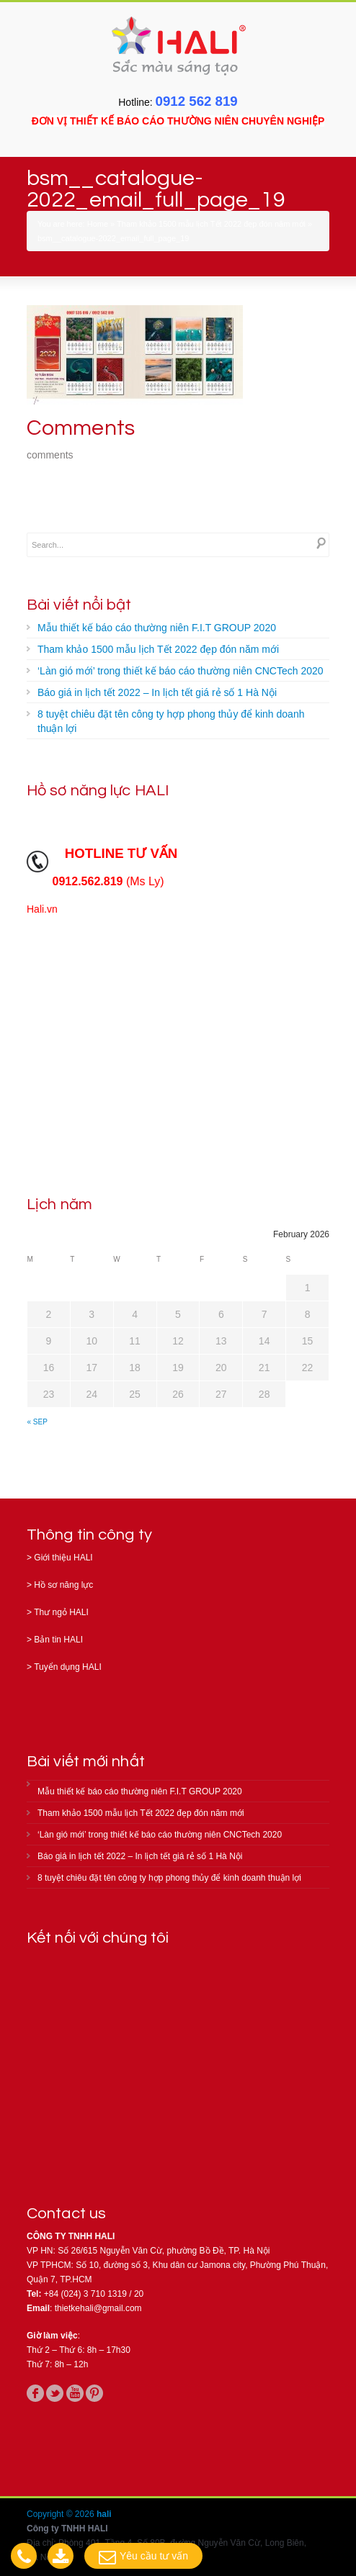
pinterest (94, 2393)
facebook (35, 2393)
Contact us (66, 2213)
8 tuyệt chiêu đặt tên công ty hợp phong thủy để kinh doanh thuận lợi (170, 721)
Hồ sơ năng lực (63, 1585)
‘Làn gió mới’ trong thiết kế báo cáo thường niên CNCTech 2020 (180, 671)
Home (97, 224)
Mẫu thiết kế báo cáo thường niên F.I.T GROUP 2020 (156, 627)
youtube (75, 2393)
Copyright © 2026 (62, 2514)
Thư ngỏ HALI (61, 1612)
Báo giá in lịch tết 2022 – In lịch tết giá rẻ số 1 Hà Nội (157, 692)
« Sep (37, 1422)
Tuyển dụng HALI (68, 1667)
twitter (54, 2393)
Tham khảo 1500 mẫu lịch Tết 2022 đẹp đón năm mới (211, 224)
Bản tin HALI (58, 1640)
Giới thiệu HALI (63, 1558)
